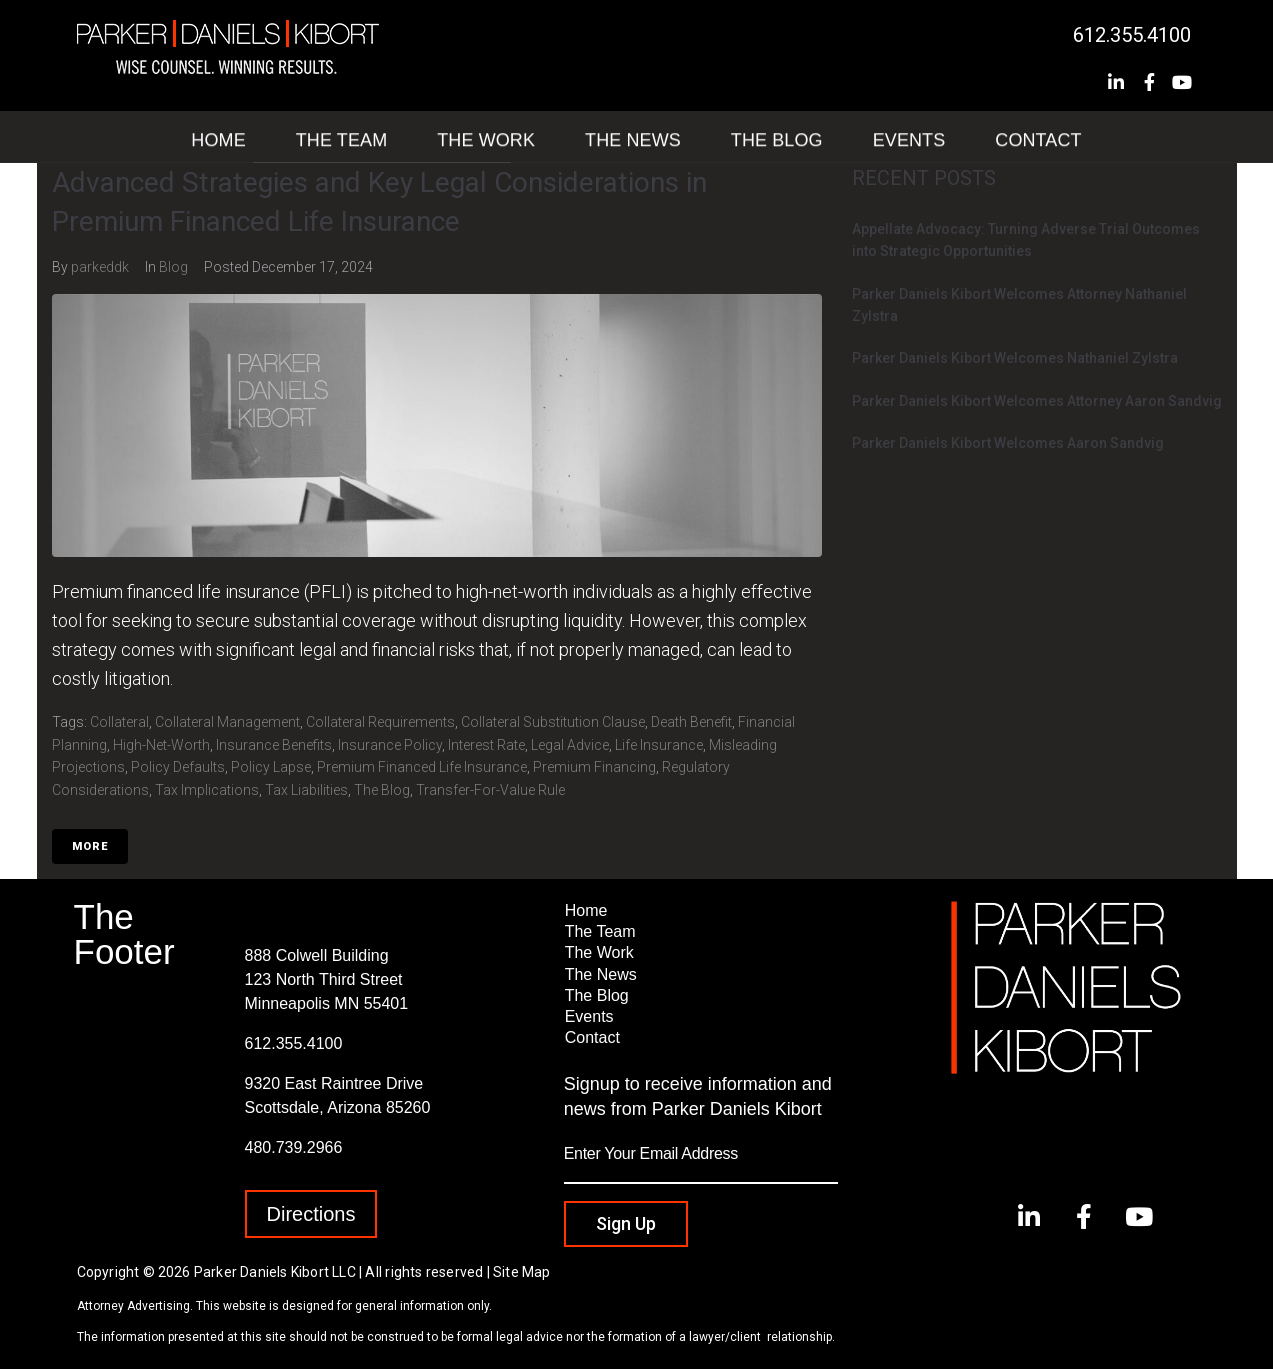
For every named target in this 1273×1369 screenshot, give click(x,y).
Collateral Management (227, 722)
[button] (311, 1214)
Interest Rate (486, 745)
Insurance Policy (390, 745)
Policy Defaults (178, 767)
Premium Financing (594, 767)
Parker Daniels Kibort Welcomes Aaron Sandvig (1008, 443)
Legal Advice (570, 745)
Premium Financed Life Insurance (422, 767)
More (90, 846)
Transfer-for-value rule (490, 790)
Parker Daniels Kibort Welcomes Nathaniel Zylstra (1015, 358)
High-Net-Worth (161, 745)
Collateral (119, 722)
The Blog (382, 790)
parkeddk (100, 267)
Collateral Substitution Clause (553, 722)
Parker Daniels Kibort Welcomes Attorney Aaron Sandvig (1037, 401)
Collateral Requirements (380, 722)
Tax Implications (207, 790)
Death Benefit (691, 722)
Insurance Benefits (274, 745)
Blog (173, 267)
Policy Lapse (271, 767)
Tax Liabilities (306, 790)
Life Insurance (659, 745)
